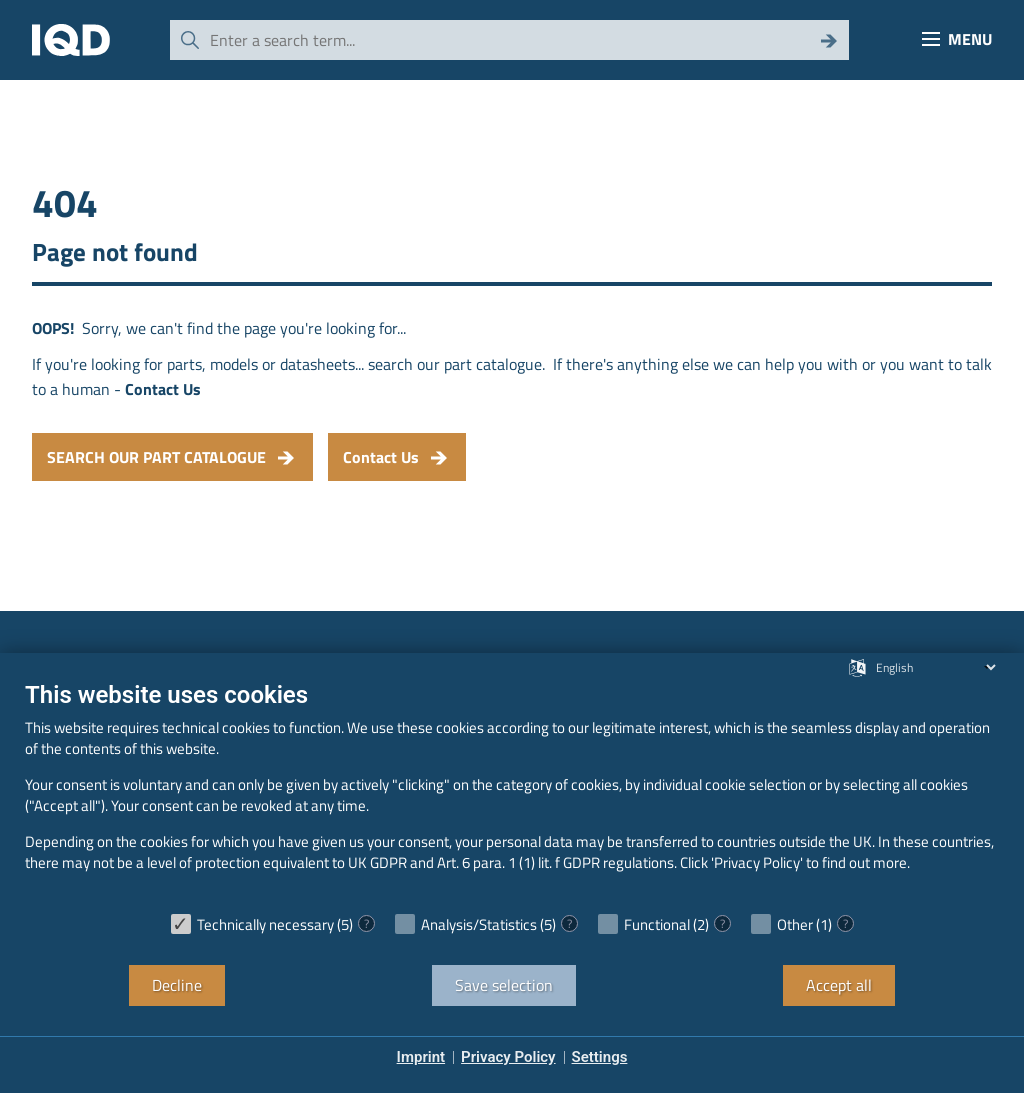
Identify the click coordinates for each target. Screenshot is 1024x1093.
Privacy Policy (508, 1057)
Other (795, 924)
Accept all (839, 985)
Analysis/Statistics (479, 924)
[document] (512, 791)
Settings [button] (600, 1057)
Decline (177, 985)
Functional (657, 924)
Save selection (504, 985)
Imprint (421, 1057)
